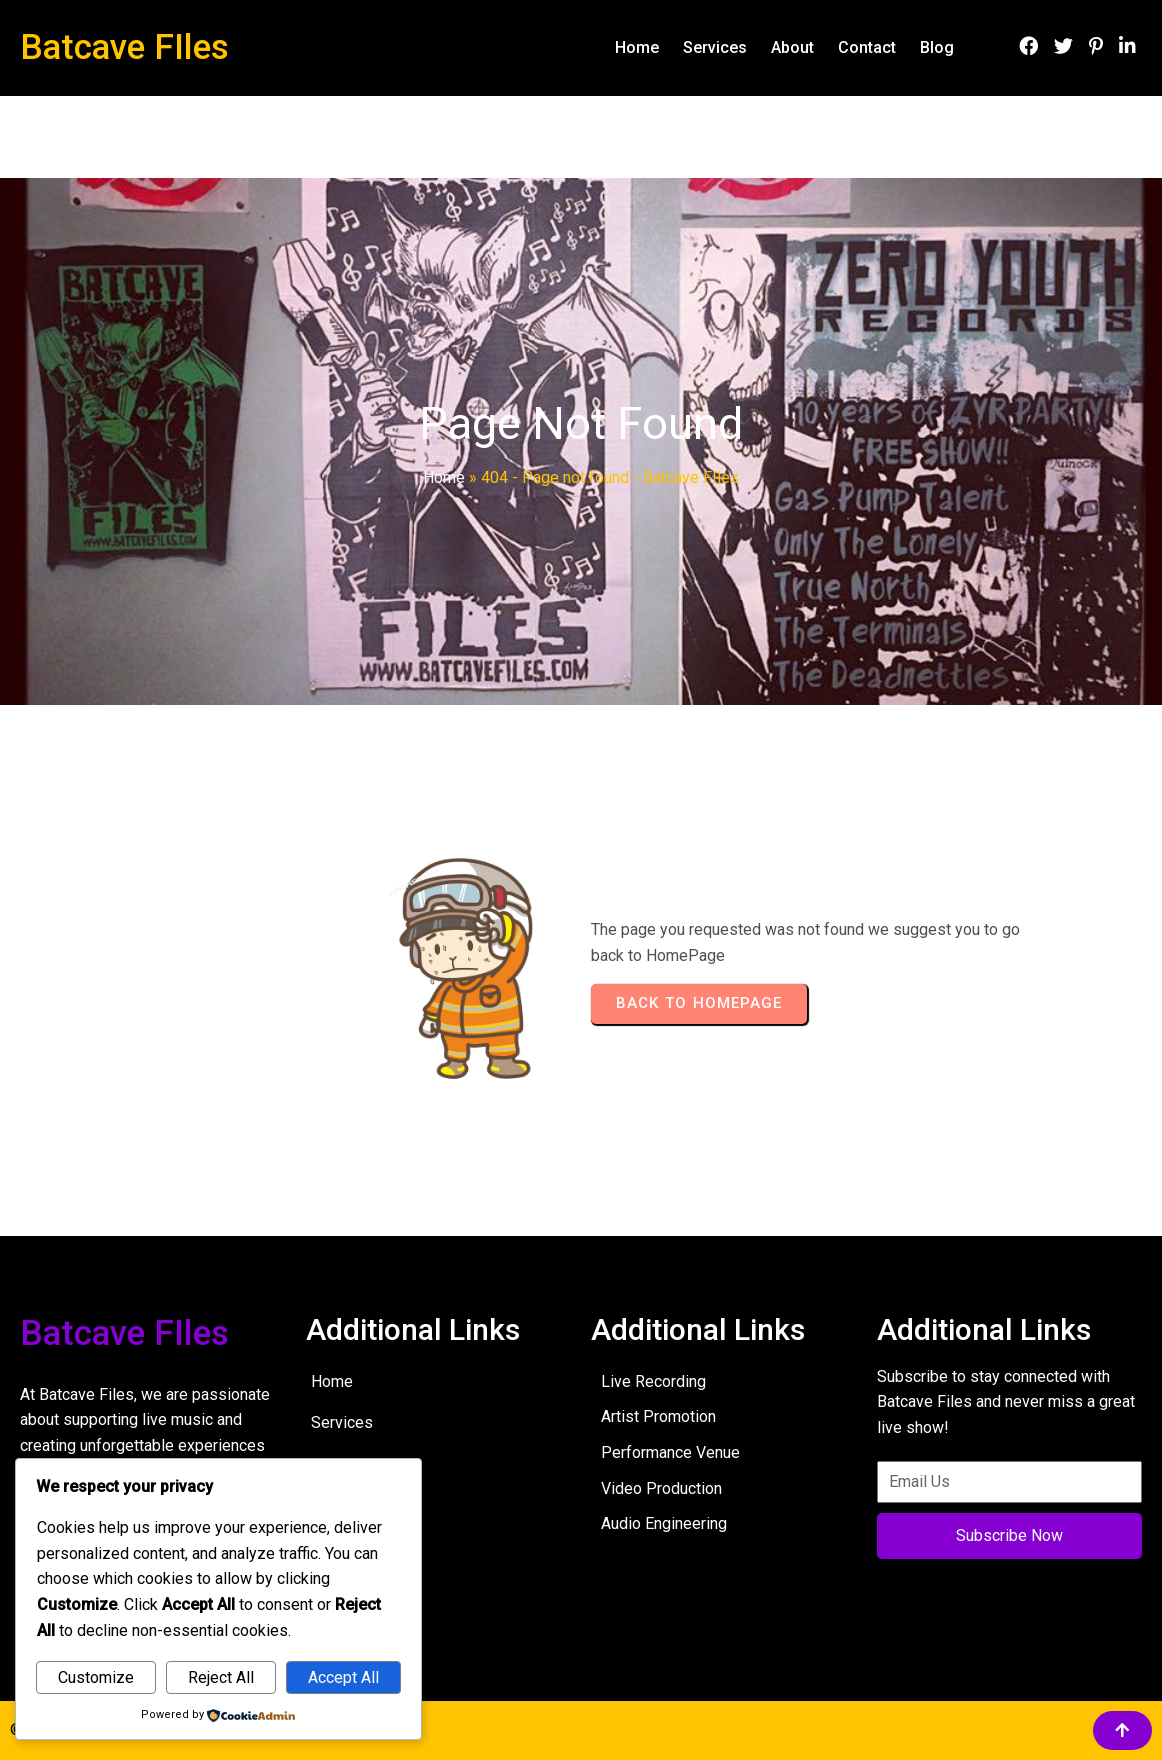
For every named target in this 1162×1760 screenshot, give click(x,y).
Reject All (221, 1677)
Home (444, 477)
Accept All (343, 1677)
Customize (96, 1677)
